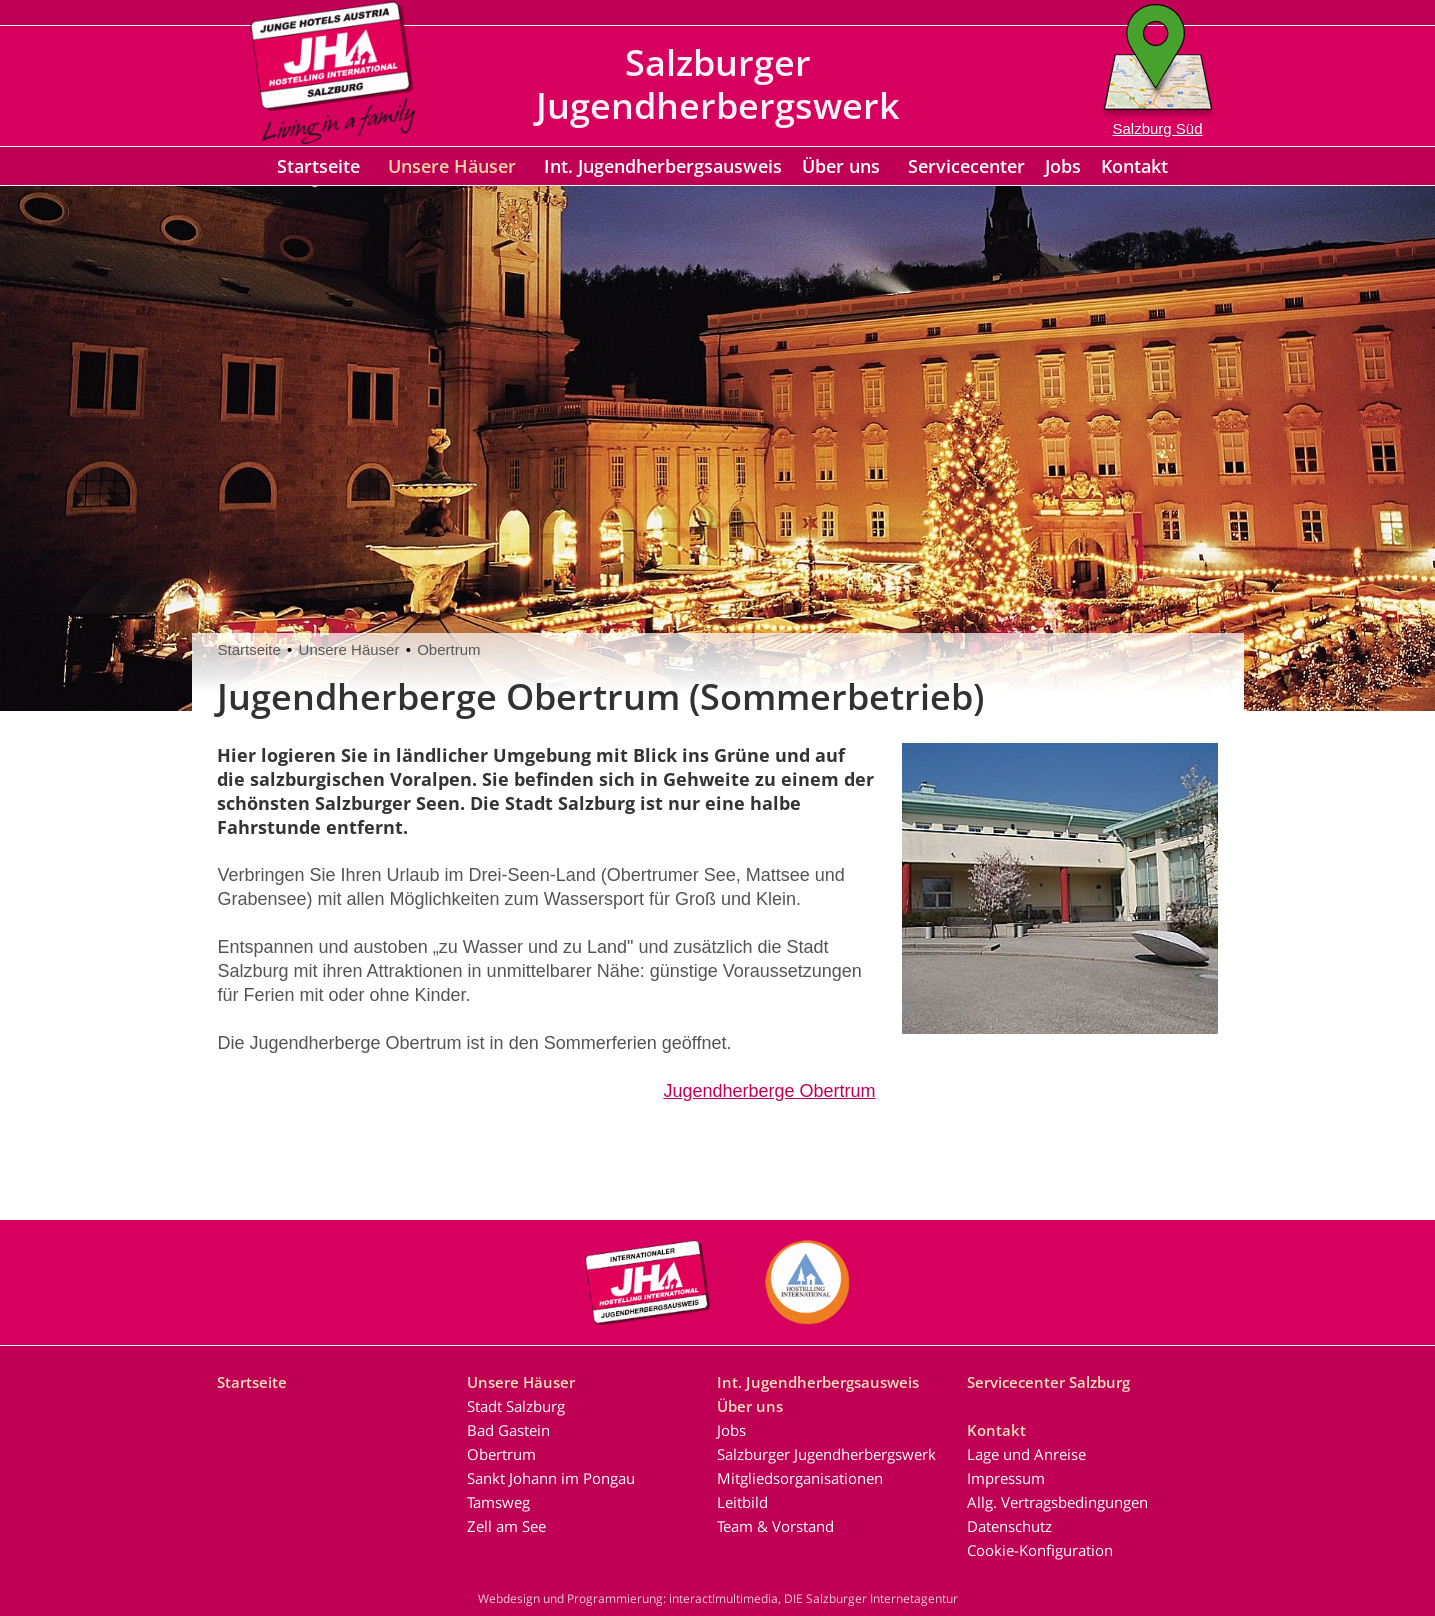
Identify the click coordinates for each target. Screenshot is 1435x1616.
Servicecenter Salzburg (1048, 1382)
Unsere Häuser (452, 166)
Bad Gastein (508, 1430)
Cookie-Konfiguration (1040, 1550)
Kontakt (1134, 166)
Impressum (1006, 1478)
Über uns (841, 166)
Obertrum (448, 649)
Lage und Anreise (1026, 1454)
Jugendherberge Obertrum (769, 1091)
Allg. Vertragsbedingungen (1057, 1502)
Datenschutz (1009, 1526)
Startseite (318, 166)
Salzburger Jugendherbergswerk (826, 1454)
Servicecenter (966, 166)
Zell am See (506, 1526)
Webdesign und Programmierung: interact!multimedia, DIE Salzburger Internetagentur (718, 1598)
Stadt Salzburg (516, 1406)
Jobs (1063, 166)
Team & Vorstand (775, 1526)
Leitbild (742, 1502)
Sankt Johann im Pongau (551, 1478)
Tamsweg (498, 1502)
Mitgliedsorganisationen (800, 1478)
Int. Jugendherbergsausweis (663, 166)
